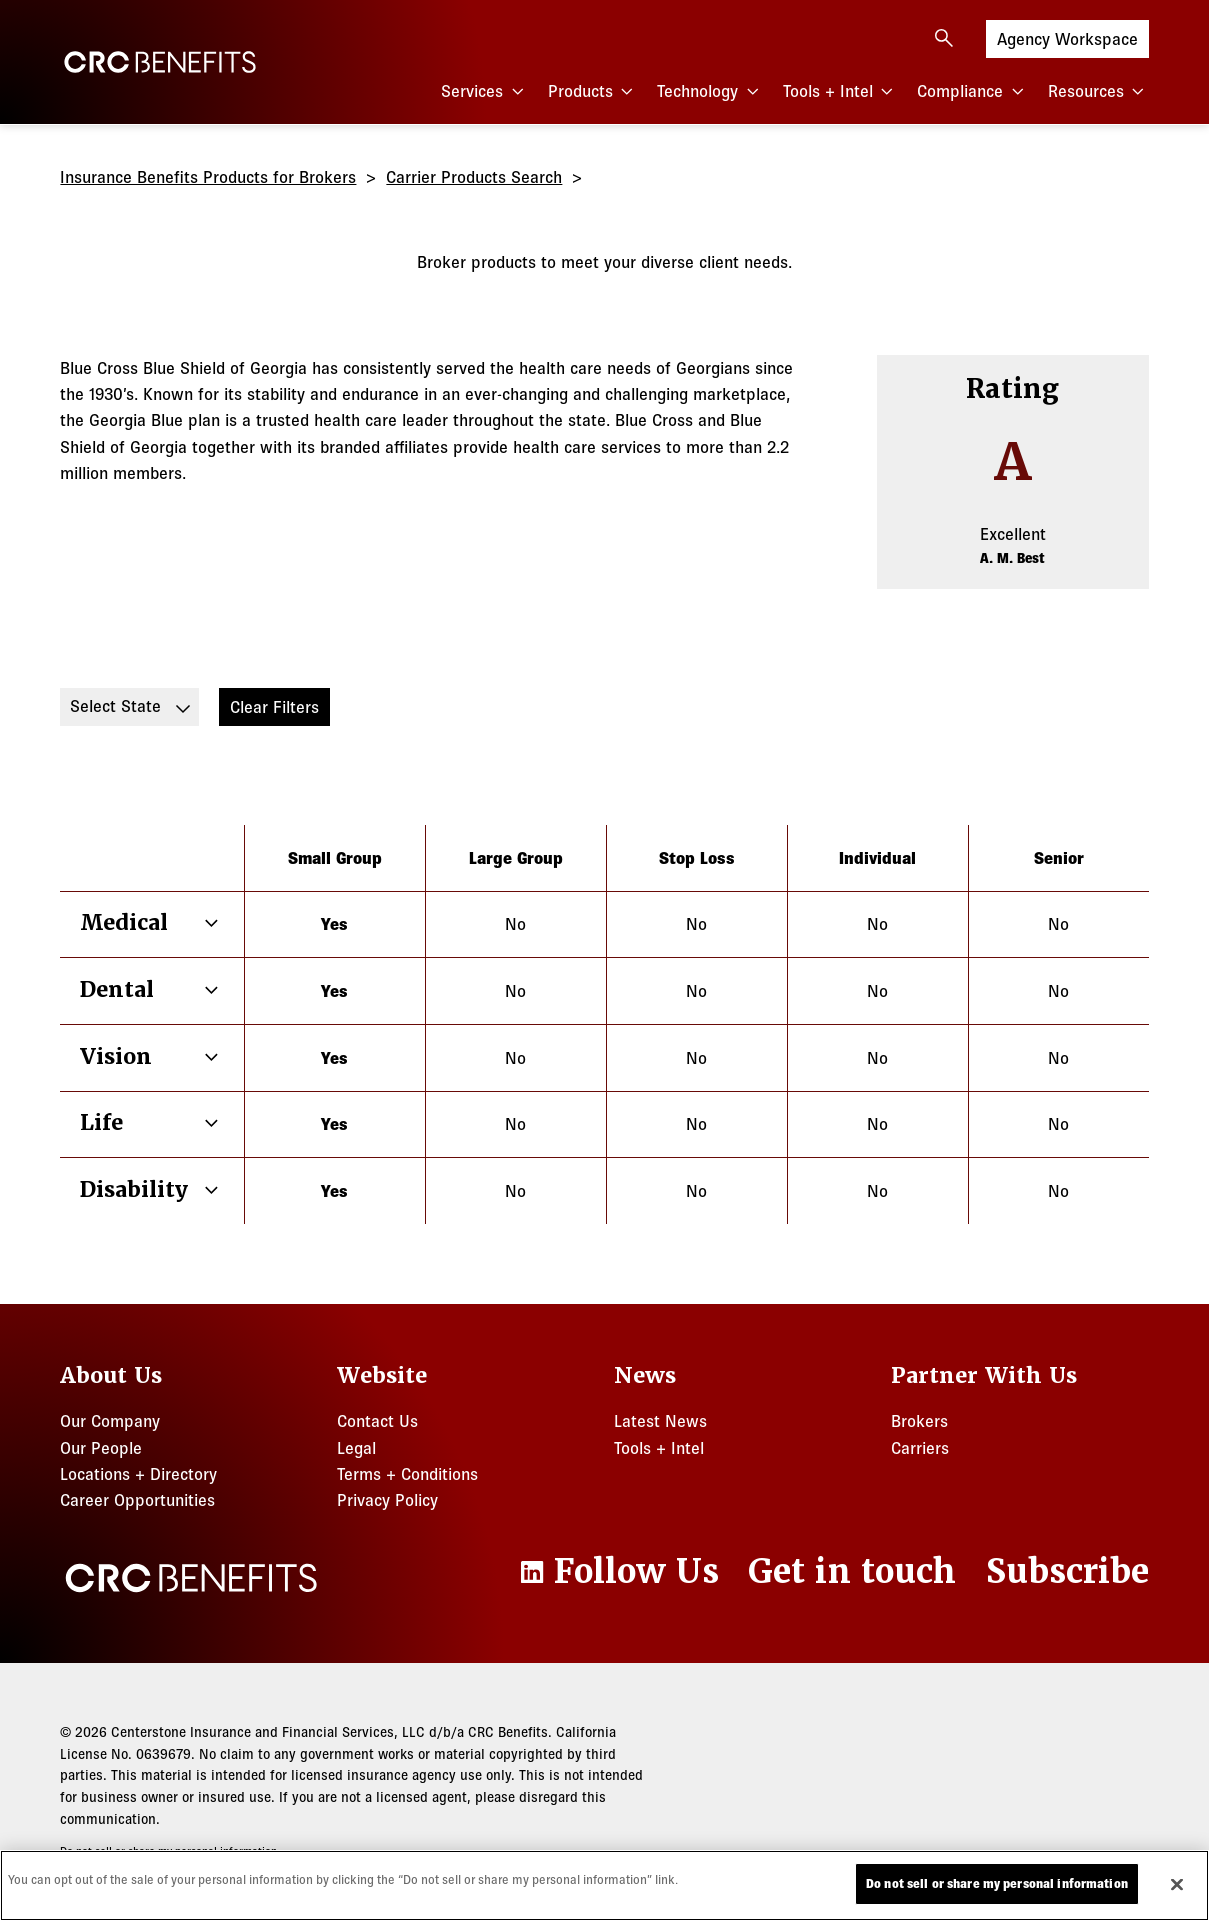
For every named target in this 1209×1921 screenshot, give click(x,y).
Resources (1098, 92)
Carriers (920, 1447)
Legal (356, 1447)
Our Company (110, 1420)
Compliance (972, 92)
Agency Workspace (1067, 37)
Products (593, 92)
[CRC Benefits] (160, 62)
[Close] (1177, 1884)
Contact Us (377, 1420)
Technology (710, 92)
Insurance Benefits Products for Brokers (208, 176)
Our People (101, 1447)
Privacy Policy (387, 1499)
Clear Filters (274, 706)
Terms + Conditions (407, 1473)
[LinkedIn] (617, 1572)
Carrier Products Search (474, 176)
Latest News (660, 1420)
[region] (604, 1885)
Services (484, 92)
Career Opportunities (137, 1499)
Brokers (919, 1420)
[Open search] (944, 38)
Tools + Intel (840, 92)
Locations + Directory (138, 1473)
